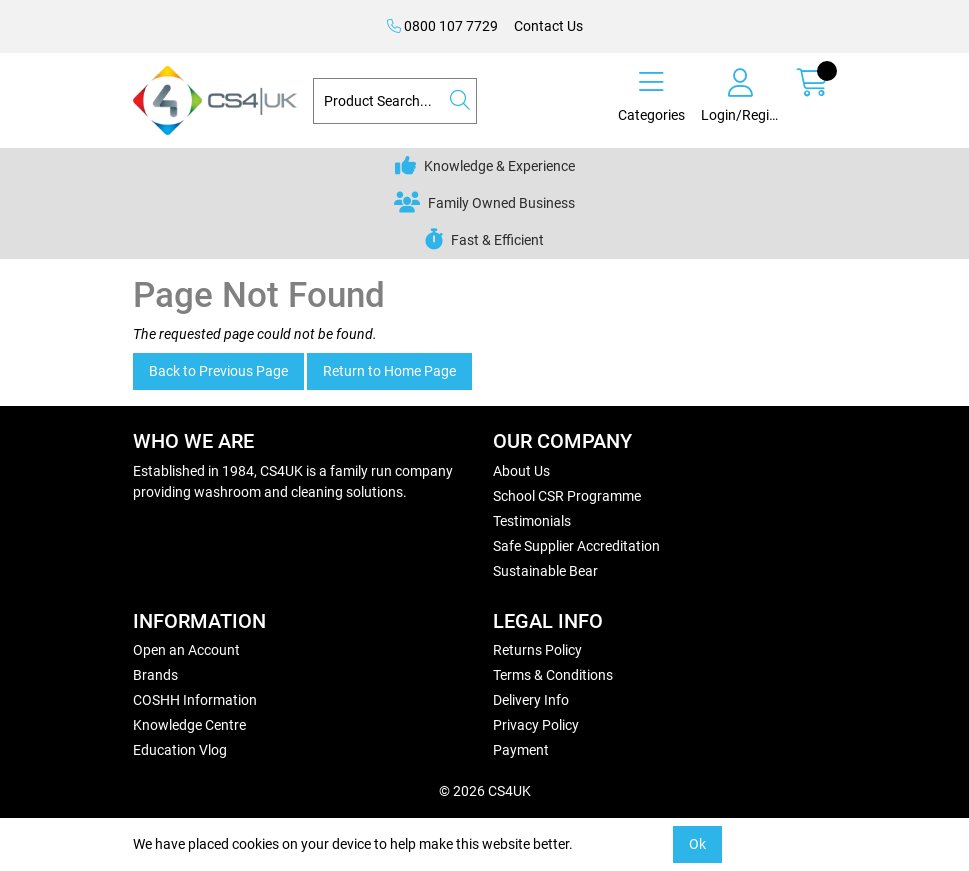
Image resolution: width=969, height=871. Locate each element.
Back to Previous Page (218, 371)
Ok (697, 844)
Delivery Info (531, 700)
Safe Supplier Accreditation (576, 546)
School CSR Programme (567, 496)
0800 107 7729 (442, 26)
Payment (521, 750)
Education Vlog (180, 750)
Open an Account (186, 650)
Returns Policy (537, 650)
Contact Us (548, 26)
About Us (521, 471)
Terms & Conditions (553, 675)
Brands (155, 675)
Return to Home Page (389, 371)
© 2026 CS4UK (485, 791)
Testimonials (532, 521)
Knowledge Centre (189, 725)
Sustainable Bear (545, 571)
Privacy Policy (536, 725)
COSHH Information (195, 700)
